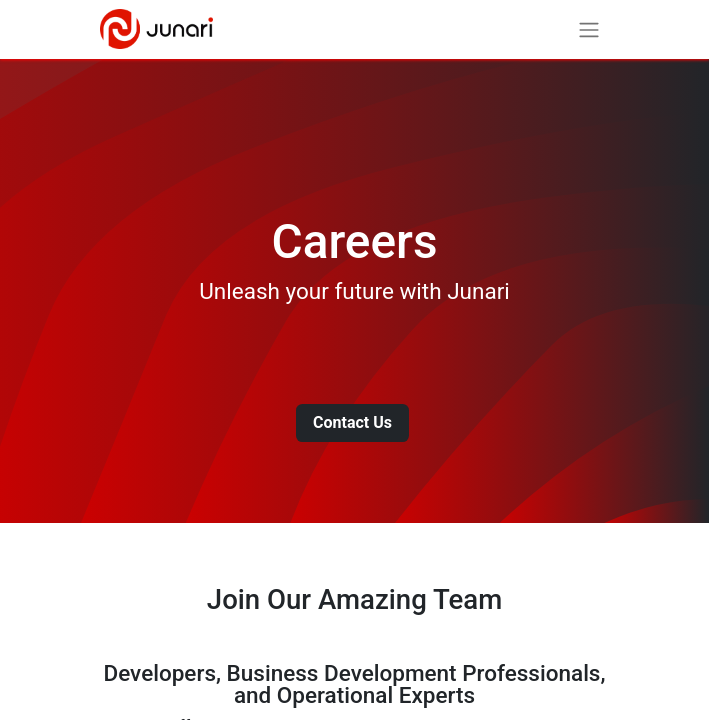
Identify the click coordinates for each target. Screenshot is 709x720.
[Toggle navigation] (589, 29)
